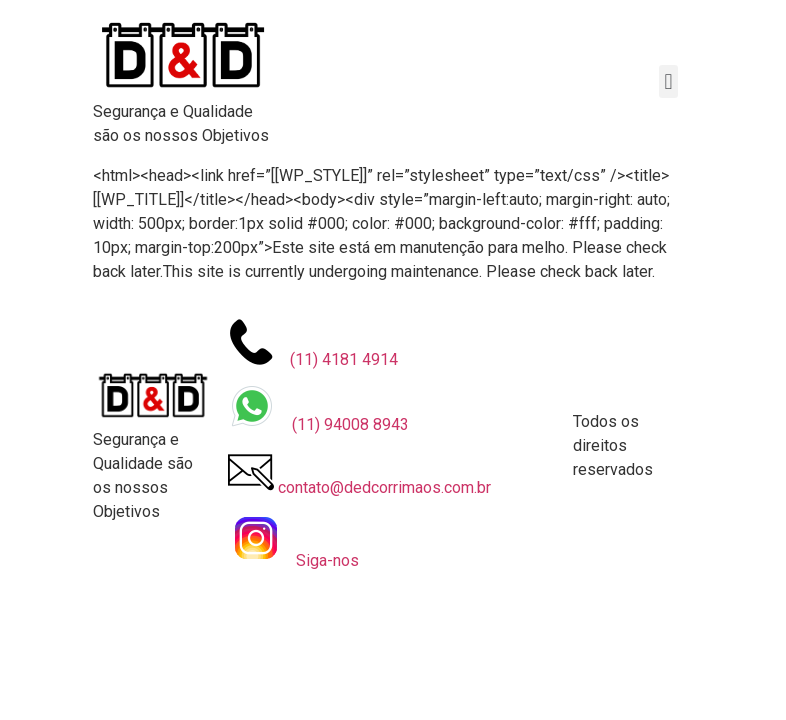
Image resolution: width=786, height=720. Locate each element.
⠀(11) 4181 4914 (313, 344)
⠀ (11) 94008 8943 (318, 408)
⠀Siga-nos (293, 540)
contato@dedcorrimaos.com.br (359, 472)
